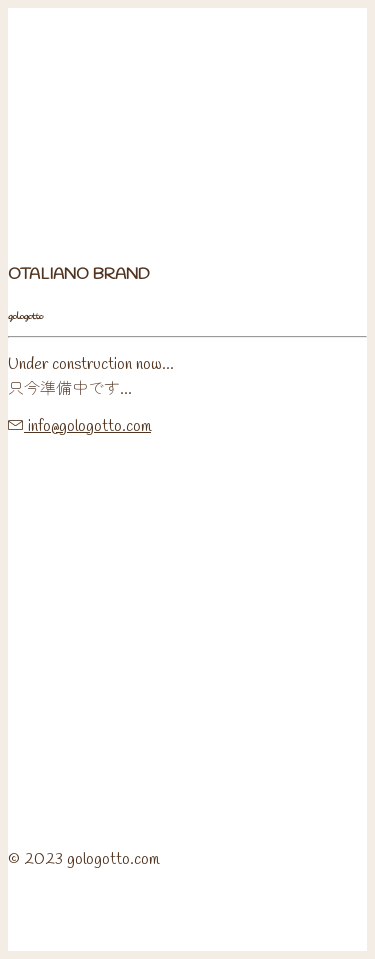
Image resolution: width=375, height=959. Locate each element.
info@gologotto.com (87, 426)
